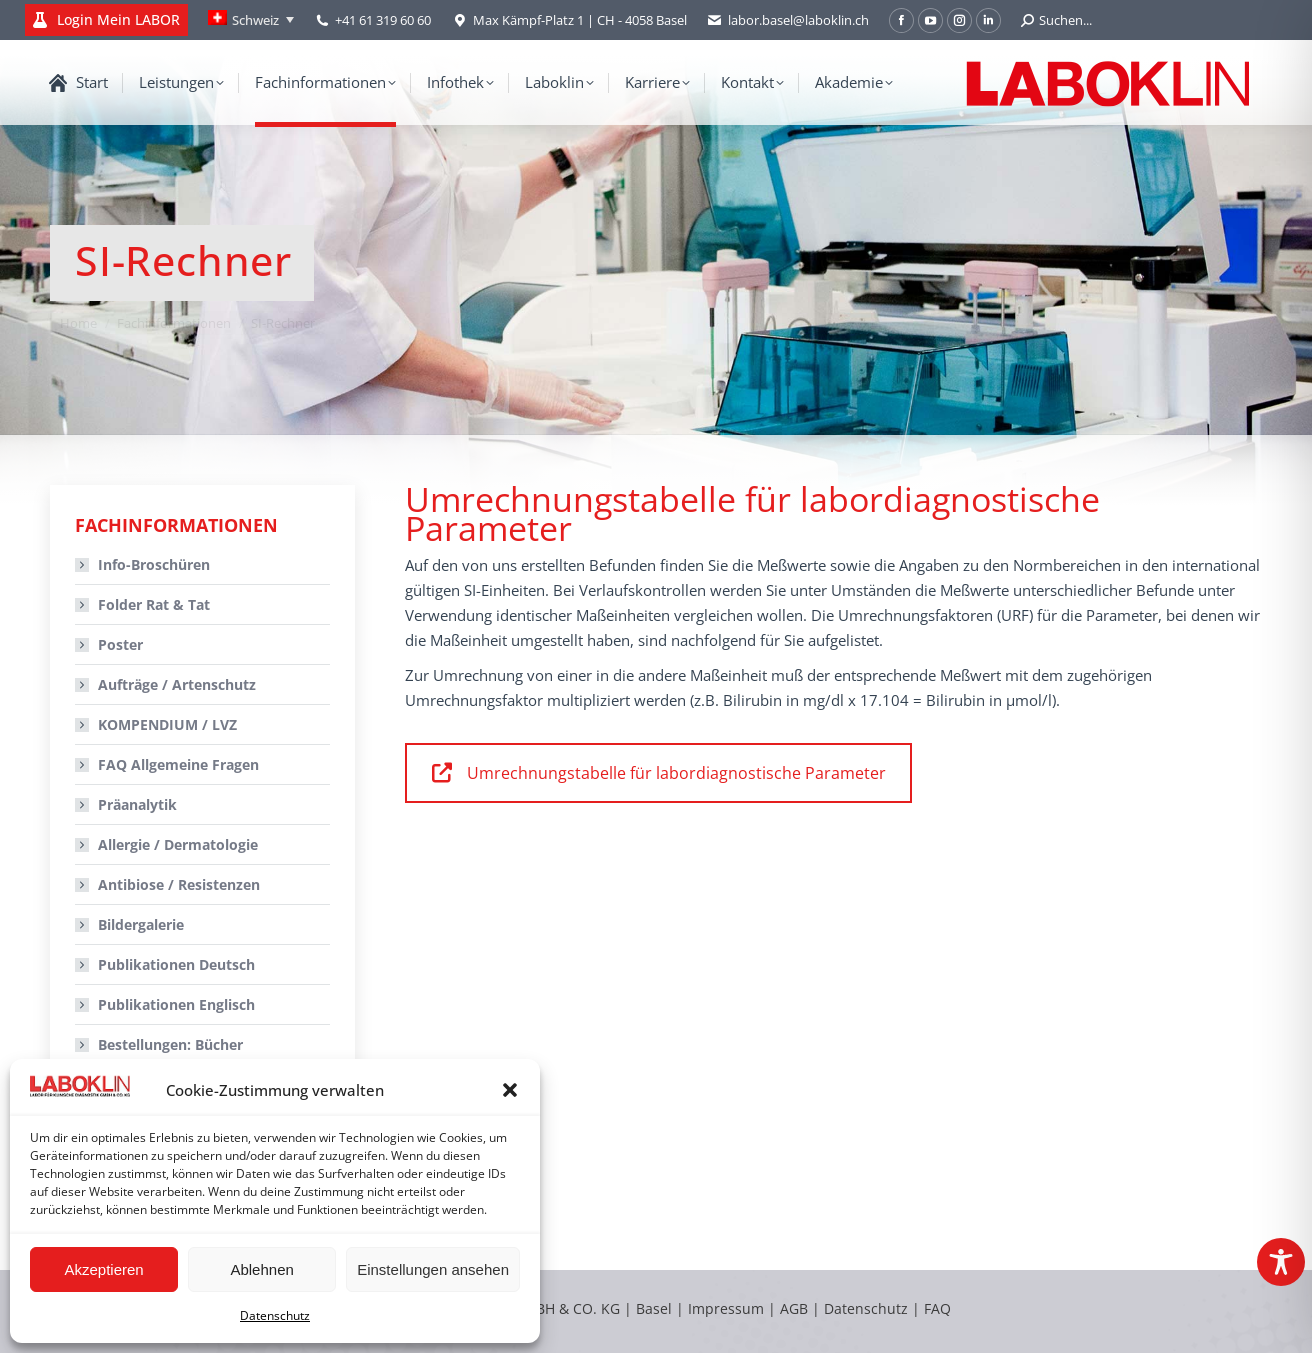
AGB (796, 1308)
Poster (120, 644)
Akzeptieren (103, 1269)
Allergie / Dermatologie (178, 844)
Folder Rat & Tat (154, 604)
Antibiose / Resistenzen (179, 884)
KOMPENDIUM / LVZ (167, 724)
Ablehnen (261, 1269)
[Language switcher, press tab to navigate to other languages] (251, 20)
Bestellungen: (170, 1044)
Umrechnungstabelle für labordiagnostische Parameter (659, 773)
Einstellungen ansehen (433, 1269)
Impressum (726, 1308)
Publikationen (176, 964)
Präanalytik (137, 804)
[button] (510, 1090)
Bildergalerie (141, 924)
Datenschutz (275, 1315)
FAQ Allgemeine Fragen (178, 764)
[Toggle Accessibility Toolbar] (1281, 1262)
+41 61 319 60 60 (383, 20)
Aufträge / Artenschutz (177, 684)
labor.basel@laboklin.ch (788, 20)
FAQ (937, 1308)
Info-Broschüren (154, 564)
